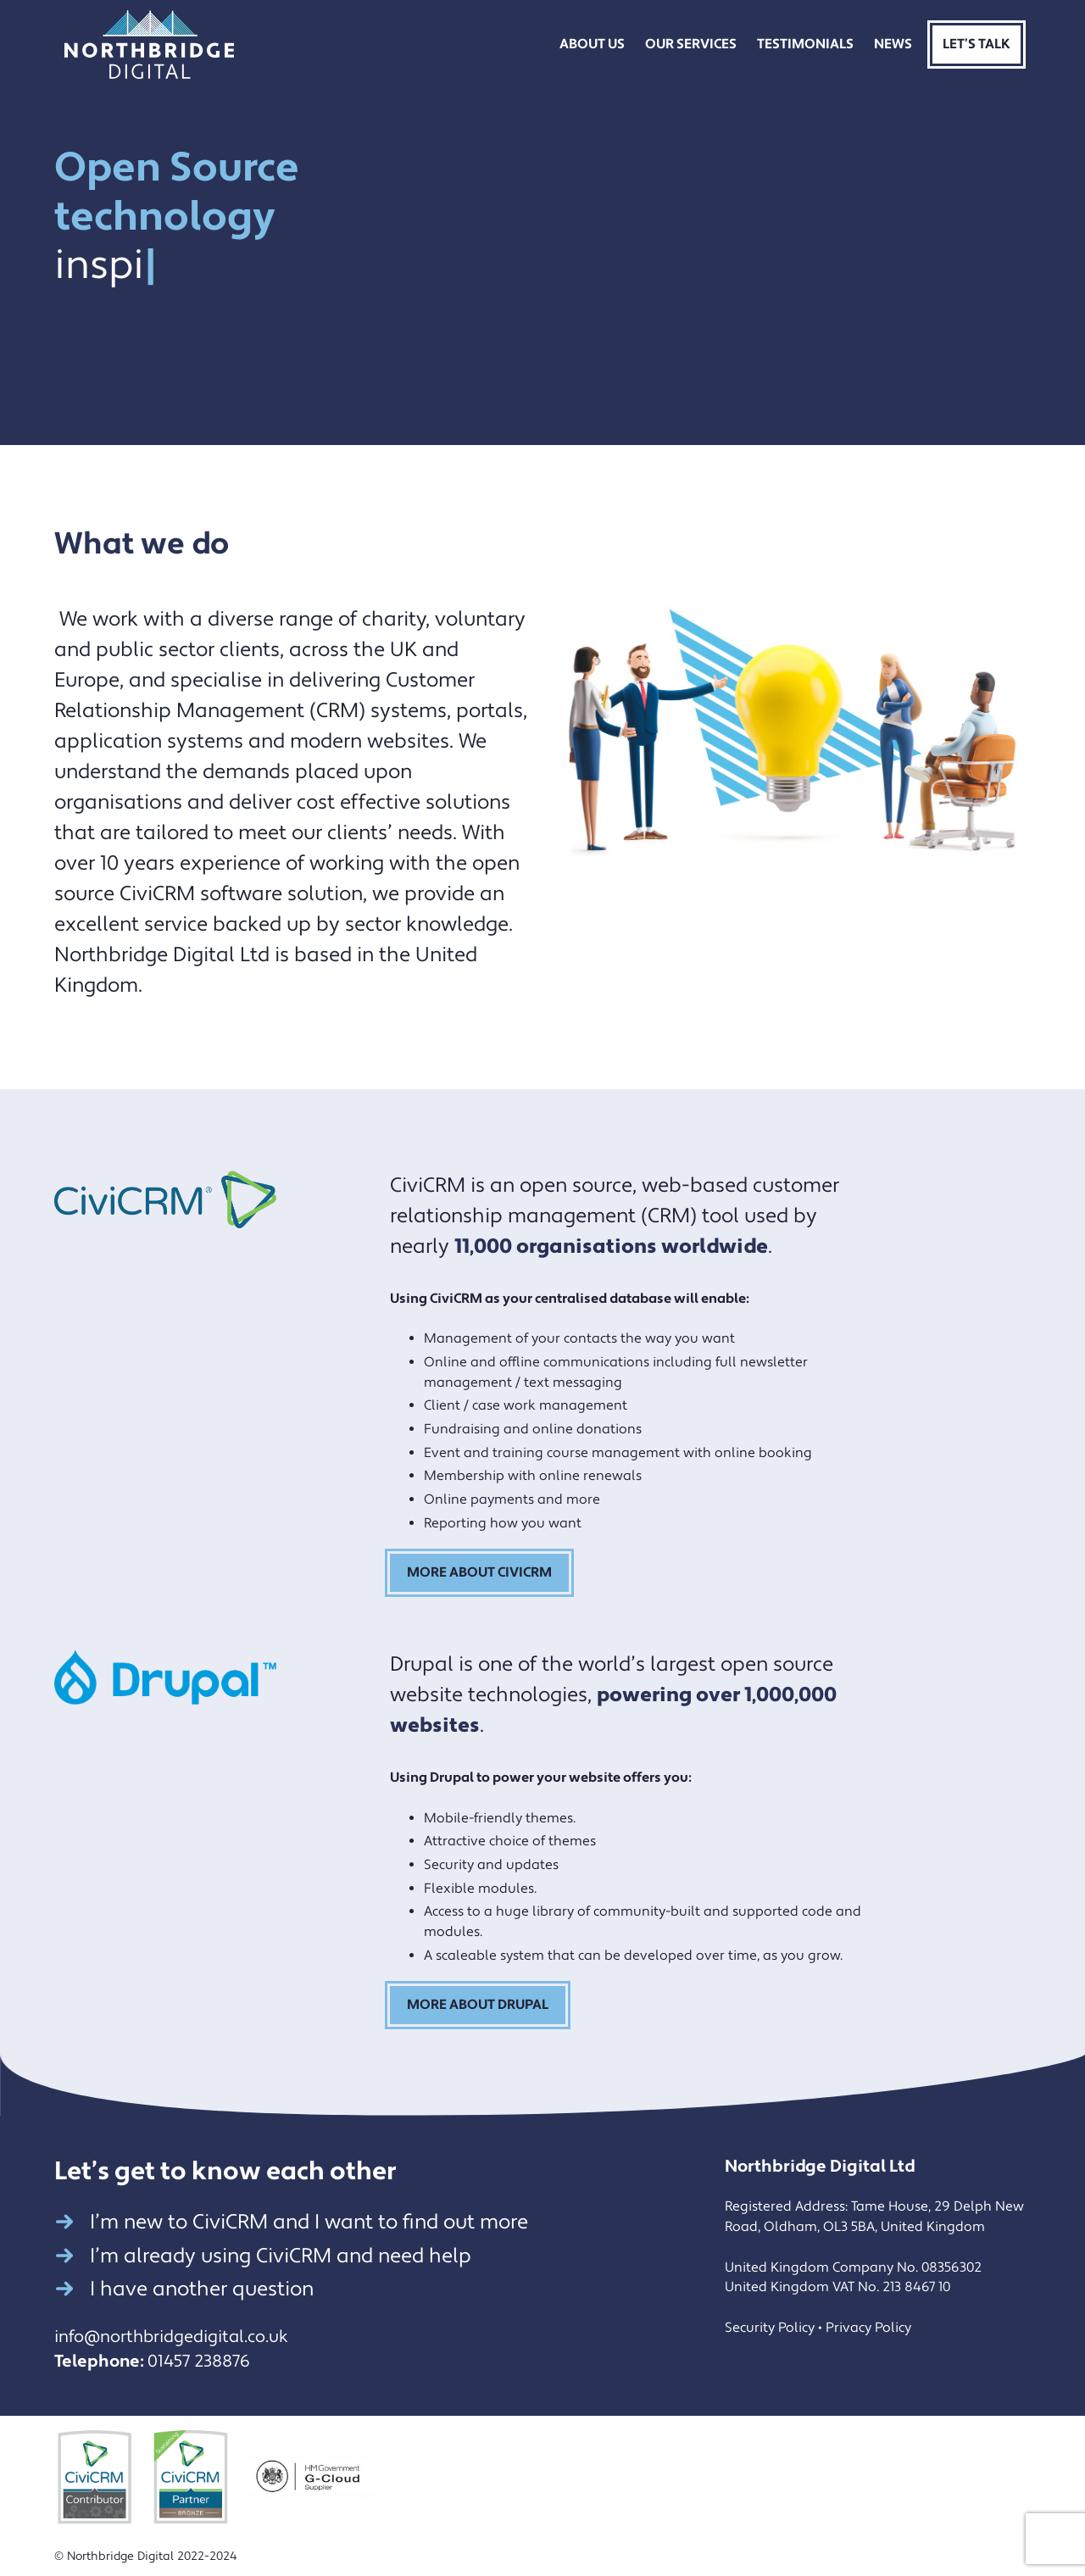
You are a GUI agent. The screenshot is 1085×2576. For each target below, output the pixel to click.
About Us (592, 44)
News (893, 44)
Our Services (691, 44)
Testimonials (805, 44)
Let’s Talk (976, 44)
